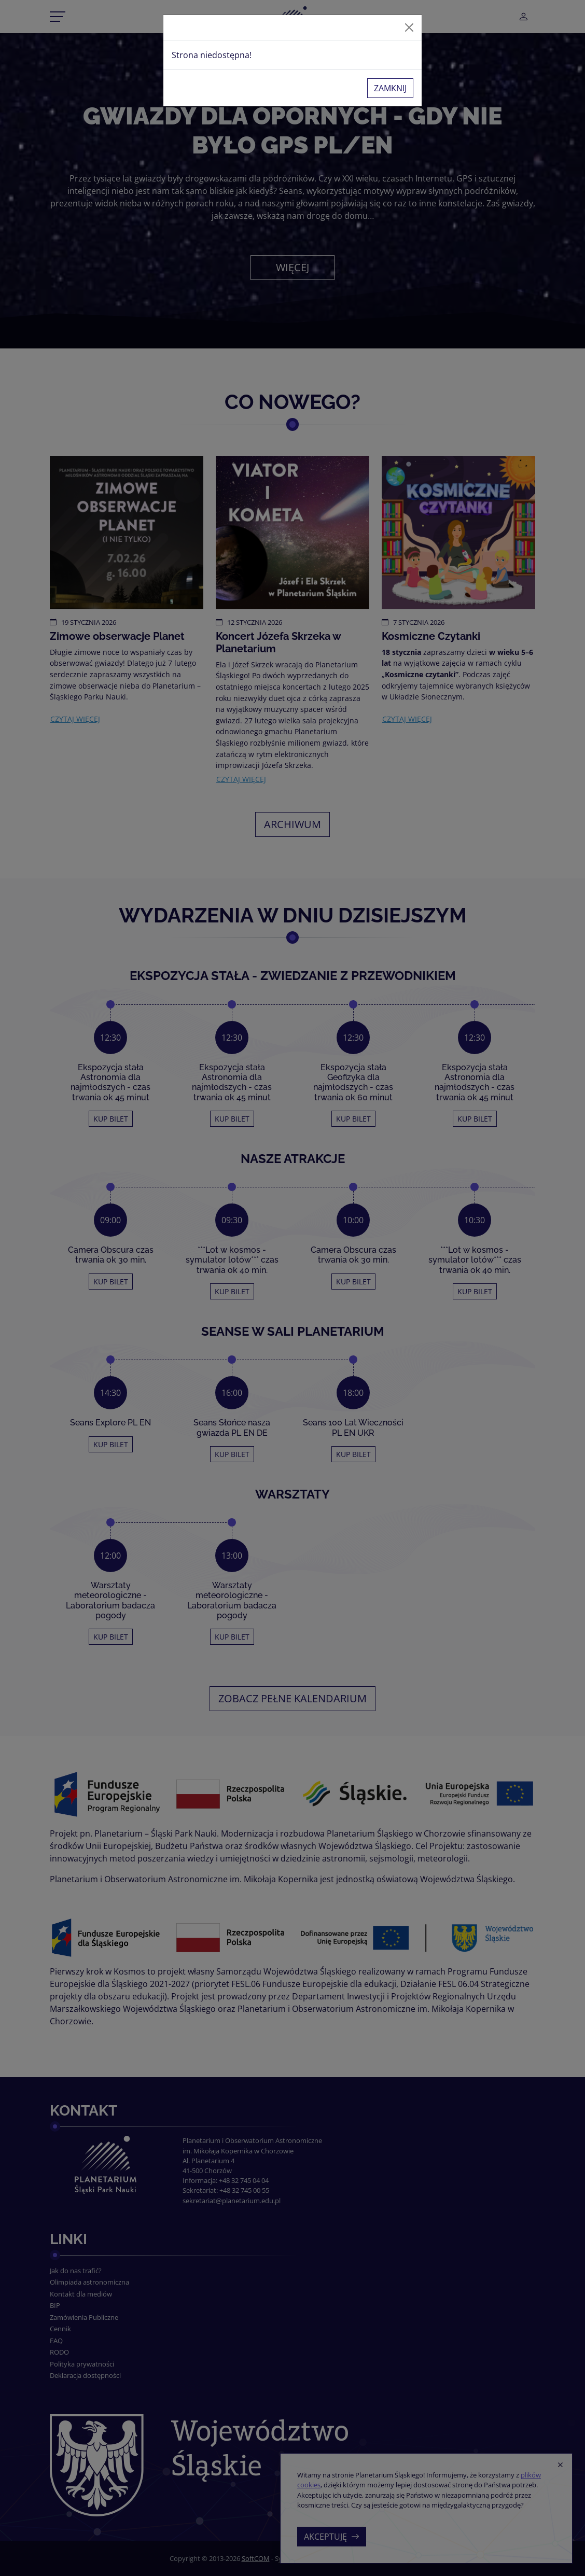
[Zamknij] (409, 27)
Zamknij (390, 88)
